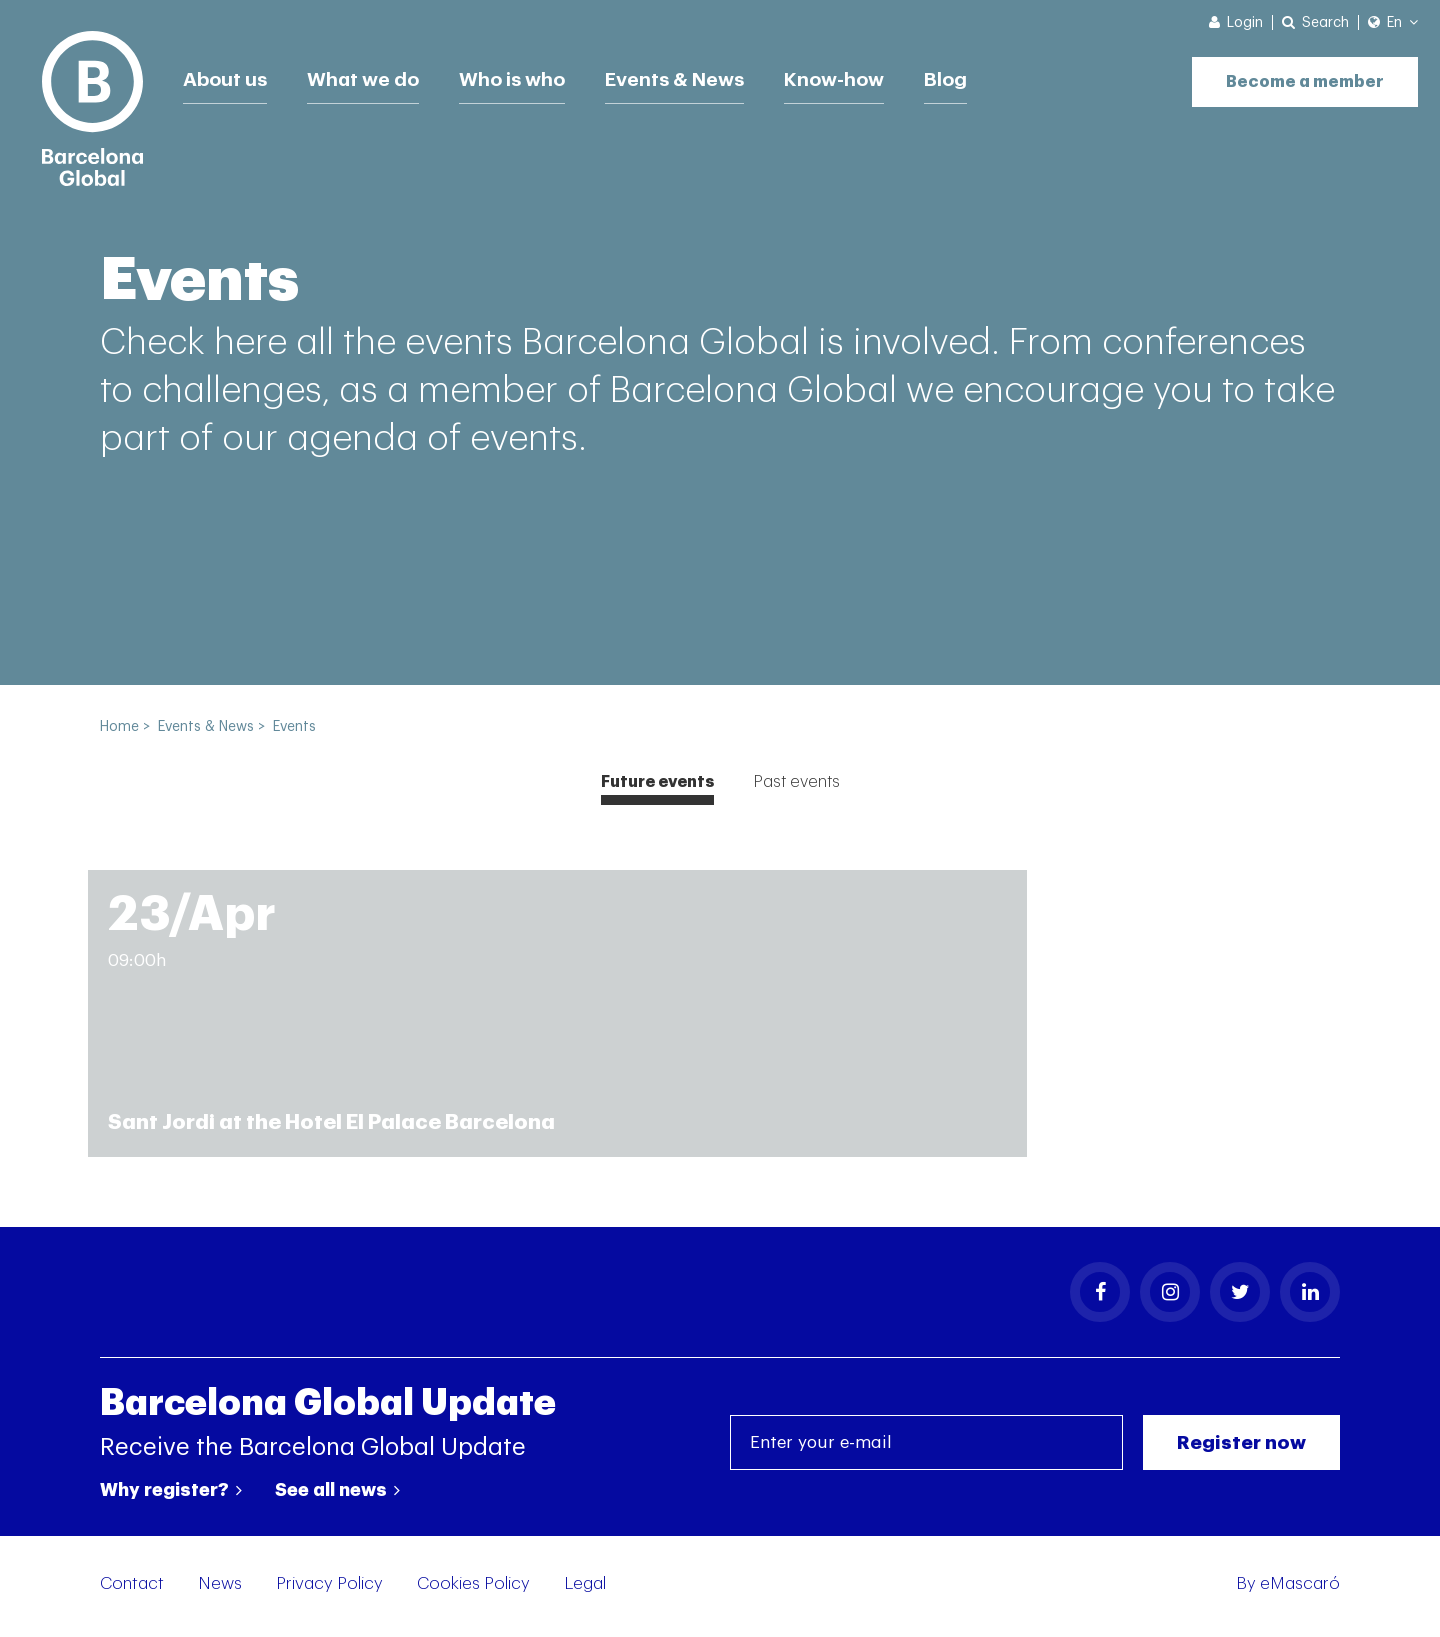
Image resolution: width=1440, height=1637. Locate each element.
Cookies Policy (473, 1588)
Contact (132, 1588)
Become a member (1295, 72)
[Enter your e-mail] (926, 1447)
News (220, 1588)
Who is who (521, 75)
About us (226, 75)
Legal (585, 1588)
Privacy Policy (329, 1588)
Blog (970, 75)
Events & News (689, 75)
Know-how (855, 75)
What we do (368, 75)
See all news (337, 1495)
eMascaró (1300, 1588)
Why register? (171, 1495)
